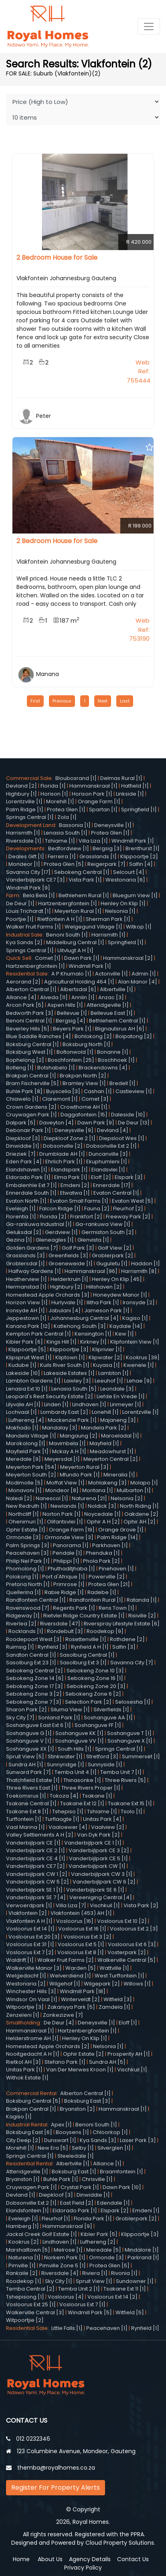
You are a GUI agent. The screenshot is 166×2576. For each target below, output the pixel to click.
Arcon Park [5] (25, 1005)
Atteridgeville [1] (108, 1005)
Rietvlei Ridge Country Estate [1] (84, 1615)
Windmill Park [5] (90, 2312)
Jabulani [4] (65, 1310)
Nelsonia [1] (120, 911)
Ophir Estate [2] (83, 2054)
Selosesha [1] (132, 1702)
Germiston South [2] (107, 1232)
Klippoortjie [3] (69, 1349)
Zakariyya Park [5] (71, 2007)
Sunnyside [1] (105, 1764)
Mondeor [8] (62, 1490)
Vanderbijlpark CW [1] (97, 1866)
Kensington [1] (93, 1334)
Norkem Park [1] (64, 2257)
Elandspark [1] (69, 1169)
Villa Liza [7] (71, 1905)
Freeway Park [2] (128, 1216)
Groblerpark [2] (112, 1255)
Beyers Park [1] (72, 1028)
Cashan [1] (98, 1091)
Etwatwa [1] (75, 1193)
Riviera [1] (94, 2273)
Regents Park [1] (74, 1608)
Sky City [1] (58, 2281)
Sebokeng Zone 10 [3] (95, 1670)
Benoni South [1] (67, 935)
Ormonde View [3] (69, 1537)
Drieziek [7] (21, 1154)
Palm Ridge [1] (24, 809)
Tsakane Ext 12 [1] (82, 1803)
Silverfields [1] (111, 1709)
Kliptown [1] (70, 1357)
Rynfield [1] (145, 2328)
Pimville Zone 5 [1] (62, 2265)
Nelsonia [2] (127, 1498)
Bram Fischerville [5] (32, 1083)
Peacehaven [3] (27, 1553)
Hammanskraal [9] (67, 2226)
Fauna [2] (96, 1208)
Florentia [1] (21, 1216)
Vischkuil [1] (105, 1905)
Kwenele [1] (138, 1365)
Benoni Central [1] (29, 1020)
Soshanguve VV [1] (79, 1741)
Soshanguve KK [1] (79, 1733)
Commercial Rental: (33, 2093)
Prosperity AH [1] (128, 2054)
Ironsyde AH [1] (25, 1310)
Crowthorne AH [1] (83, 1107)
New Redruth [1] (26, 1506)
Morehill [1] (60, 801)
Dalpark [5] (21, 1122)
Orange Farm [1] (99, 801)
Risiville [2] (142, 1615)
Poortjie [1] (20, 919)
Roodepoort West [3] (34, 1639)
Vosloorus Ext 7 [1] (82, 2304)
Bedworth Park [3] (29, 1013)
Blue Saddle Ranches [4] (38, 1036)
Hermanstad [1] (26, 1287)
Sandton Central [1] (31, 1655)
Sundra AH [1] (25, 1764)
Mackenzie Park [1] (72, 1420)
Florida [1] (53, 786)
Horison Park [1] (92, 794)
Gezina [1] (19, 1240)
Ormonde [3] (23, 1537)
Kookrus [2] (23, 2242)
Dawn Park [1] (81, 958)
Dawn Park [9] (95, 1122)
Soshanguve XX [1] (30, 1749)
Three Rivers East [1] (32, 1788)
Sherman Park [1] (108, 919)
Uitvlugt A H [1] (75, 950)
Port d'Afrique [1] (63, 1576)
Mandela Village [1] (31, 1436)
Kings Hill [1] (62, 1342)
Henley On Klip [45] (117, 1279)
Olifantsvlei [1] (65, 1521)
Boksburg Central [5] (33, 2101)
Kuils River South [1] (64, 1365)
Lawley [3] (77, 1381)
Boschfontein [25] (71, 1060)
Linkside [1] (130, 794)
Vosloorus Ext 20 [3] (34, 1937)
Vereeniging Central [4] (100, 1897)
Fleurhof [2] (128, 1208)
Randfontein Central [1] (36, 1600)
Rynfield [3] (52, 1647)
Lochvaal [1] (21, 1412)
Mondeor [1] (24, 864)
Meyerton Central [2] (110, 1459)
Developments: (27, 848)
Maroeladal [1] (120, 1436)
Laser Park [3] (138, 2140)
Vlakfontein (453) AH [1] (81, 1913)
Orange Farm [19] (72, 1529)
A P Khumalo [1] (71, 973)
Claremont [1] (60, 1099)
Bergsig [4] (70, 1020)
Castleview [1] (133, 1091)
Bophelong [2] (25, 1060)
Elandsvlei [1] (108, 1169)
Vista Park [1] (85, 880)
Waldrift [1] (20, 1960)
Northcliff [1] (23, 1514)
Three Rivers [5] (125, 1780)
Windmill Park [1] (132, 841)
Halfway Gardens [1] (34, 1271)
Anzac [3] (111, 997)
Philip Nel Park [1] (28, 1561)
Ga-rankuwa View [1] (102, 1224)
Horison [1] (54, 794)
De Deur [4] (59, 2022)
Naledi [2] (19, 1498)
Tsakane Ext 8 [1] (27, 1811)
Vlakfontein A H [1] (29, 1921)
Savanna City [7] (131, 1662)
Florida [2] (53, 1216)
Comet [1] (48, 958)
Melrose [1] (68, 2250)
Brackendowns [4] (103, 1067)
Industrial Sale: (26, 935)
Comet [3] (95, 1099)
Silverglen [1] (114, 2148)
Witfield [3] (117, 1999)
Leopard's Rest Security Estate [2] (49, 1396)
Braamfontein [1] (121, 2171)
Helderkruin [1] (69, 1279)
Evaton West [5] (132, 1201)
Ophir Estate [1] (25, 1529)
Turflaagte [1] (62, 1819)
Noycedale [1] (102, 1514)
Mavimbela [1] (67, 1443)
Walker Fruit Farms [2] (65, 1960)
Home (21, 2559)
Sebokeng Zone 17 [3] (34, 1686)
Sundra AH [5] (107, 2062)
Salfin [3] (124, 1647)
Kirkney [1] (93, 1342)
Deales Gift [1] (26, 856)
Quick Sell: (20, 958)
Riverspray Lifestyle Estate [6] (122, 1623)
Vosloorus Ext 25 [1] (31, 2304)
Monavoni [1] (25, 1490)
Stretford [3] (102, 1756)
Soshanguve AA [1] (108, 1717)
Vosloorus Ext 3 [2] (87, 1937)
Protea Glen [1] (66, 809)
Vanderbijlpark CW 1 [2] (36, 1874)
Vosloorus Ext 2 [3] (134, 1929)
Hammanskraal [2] (128, 958)
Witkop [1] (139, 927)
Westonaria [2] (26, 1983)
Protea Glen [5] (64, 864)
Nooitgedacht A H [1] (32, 2054)
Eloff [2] (101, 1177)
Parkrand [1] (143, 2257)
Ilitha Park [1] (103, 1302)
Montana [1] (97, 1490)
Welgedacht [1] (26, 1975)
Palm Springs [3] (27, 1545)
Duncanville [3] (108, 1154)
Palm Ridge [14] (117, 1537)
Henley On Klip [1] (123, 903)
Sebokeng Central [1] (81, 872)
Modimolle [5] (24, 1483)
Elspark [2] (115, 2210)
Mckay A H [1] (69, 1451)
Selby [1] (83, 2148)
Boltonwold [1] (75, 1052)
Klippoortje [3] (140, 2234)
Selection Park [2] (88, 1702)
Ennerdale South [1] (31, 1193)
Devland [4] (112, 1130)
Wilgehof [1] (64, 1983)
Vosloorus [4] (66, 2297)
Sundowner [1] (135, 2281)
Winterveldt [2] (80, 1999)
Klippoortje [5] (27, 1349)
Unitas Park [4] (102, 1819)
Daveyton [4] (56, 1122)
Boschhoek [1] (116, 1060)
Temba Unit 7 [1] (121, 1772)
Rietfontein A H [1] (59, 919)
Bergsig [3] (107, 848)
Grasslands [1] (98, 856)
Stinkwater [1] (65, 1756)
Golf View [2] (115, 1248)
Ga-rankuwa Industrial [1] (39, 1224)
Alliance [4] (21, 997)
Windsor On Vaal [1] (31, 1999)
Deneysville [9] (74, 1130)
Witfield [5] (129, 2312)
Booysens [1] (72, 2132)
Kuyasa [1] (106, 1365)
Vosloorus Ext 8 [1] (80, 1952)
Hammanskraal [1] (93, 786)
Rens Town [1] (116, 1608)
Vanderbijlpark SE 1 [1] (34, 1890)
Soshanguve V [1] (28, 1741)
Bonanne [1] (112, 1052)
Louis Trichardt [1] (28, 911)
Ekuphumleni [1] (106, 1161)
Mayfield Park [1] (27, 1451)
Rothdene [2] (127, 1639)
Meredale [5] (103, 2250)
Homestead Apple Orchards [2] (47, 2046)
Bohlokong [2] (93, 1036)
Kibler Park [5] (99, 2234)
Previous (62, 701)
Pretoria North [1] (28, 1584)
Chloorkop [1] (110, 2132)
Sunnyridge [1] (65, 1764)
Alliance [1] (107, 2163)
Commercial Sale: (30, 778)
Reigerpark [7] (106, 864)
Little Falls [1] (67, 2328)
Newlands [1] (67, 1506)
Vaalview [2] (107, 1827)
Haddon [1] (145, 1263)
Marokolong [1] (25, 1443)
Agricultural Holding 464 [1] (79, 982)
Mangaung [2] (78, 1436)
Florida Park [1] (93, 2218)
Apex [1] (61, 2124)
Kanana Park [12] (28, 1326)
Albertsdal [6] (78, 989)
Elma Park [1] (70, 1177)
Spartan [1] (103, 809)
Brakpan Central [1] (31, 1075)
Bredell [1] (122, 1083)
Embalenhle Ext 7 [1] (31, 1185)
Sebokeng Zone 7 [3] (33, 1702)
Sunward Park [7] (28, 1772)
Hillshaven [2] (104, 1287)
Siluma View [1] (70, 1709)
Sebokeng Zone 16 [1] (95, 1678)
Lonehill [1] (105, 1412)
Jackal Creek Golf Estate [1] (41, 2234)
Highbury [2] (66, 1287)
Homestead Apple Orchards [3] (47, 1295)
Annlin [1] (83, 997)
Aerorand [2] (23, 982)
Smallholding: (25, 2022)
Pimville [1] (22, 2265)
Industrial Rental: (28, 2124)
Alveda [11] (54, 997)
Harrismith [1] (23, 833)
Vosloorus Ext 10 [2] (122, 1921)
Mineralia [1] (119, 1474)
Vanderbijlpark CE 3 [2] (99, 1850)
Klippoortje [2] (139, 856)
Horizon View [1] (27, 1302)
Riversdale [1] (23, 841)
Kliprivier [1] (107, 1349)
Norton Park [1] (62, 1514)
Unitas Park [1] (24, 2069)
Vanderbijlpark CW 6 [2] (104, 1882)
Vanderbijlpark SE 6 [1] (95, 1890)
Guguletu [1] (112, 1263)
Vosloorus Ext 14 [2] (112, 2297)
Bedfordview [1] (68, 848)
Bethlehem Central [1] (117, 1020)
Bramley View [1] (84, 1083)
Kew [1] (124, 1334)
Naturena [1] (24, 2257)
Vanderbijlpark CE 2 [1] (35, 1850)
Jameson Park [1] (107, 1310)
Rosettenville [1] (85, 1639)
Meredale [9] (23, 1459)
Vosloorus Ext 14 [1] (30, 1929)
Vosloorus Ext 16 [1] (82, 1929)
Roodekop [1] (23, 2281)
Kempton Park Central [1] (38, 1334)
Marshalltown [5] (28, 2250)
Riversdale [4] (60, 2273)
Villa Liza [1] (93, 841)
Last (125, 701)
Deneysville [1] (113, 825)
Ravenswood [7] (27, 1608)
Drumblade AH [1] (62, 1154)
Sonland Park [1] (59, 1717)
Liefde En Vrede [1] (121, 1396)
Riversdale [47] (60, 1623)
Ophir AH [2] (139, 1521)
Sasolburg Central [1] (87, 1655)
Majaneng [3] (118, 1420)
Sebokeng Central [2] (34, 1670)
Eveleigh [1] (21, 1208)
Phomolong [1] (25, 1568)
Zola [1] (67, 817)
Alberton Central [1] (31, 989)
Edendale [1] (113, 2203)
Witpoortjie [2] (25, 2320)
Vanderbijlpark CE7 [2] (35, 1866)
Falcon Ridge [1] (60, 1208)
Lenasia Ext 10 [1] (27, 1389)
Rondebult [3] (65, 1631)
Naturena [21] (89, 1498)
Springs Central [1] (30, 817)
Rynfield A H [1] (90, 1647)
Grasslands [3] (25, 1255)
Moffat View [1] (66, 1483)
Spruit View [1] (94, 2281)
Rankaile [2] (22, 2273)
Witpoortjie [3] (25, 2007)
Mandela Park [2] (103, 1428)
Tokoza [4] (64, 1796)
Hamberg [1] (22, 2226)
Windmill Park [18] (82, 1991)
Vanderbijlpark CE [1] (33, 1843)
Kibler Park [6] (24, 1342)
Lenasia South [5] (74, 1389)
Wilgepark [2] (102, 1983)
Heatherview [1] (26, 1279)
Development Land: (32, 825)
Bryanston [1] (23, 2179)
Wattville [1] (114, 1968)
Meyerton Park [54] (31, 1467)
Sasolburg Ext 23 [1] (31, 1662)
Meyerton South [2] (31, 1474)
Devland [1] (20, 2195)
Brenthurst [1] (143, 848)
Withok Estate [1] (27, 2077)
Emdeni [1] (146, 2210)
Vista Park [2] (140, 1905)
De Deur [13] (134, 1122)
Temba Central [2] (30, 2289)
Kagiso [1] (135, 1318)
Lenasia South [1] (65, 833)
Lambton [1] (113, 1373)
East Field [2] (76, 2203)
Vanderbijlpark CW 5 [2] (37, 1882)
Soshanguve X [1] (129, 1741)
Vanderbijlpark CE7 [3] (35, 880)
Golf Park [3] (78, 1248)
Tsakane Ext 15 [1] (130, 1803)
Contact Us (133, 2559)
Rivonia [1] (124, 2273)
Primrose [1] (69, 1584)
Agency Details (90, 2559)
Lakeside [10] (23, 1373)
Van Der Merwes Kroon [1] (79, 2069)
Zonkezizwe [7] (63, 2015)
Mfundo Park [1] (80, 1474)
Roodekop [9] (105, 1631)
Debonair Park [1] (28, 1130)
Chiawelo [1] (22, 1099)
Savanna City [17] (28, 872)
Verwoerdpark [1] (29, 1905)
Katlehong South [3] (80, 1326)
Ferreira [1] (62, 856)
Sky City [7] (20, 1717)
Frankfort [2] (86, 1216)
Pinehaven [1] (116, 1568)
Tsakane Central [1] (31, 1803)
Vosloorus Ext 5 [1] (81, 1944)
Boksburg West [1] (29, 1052)
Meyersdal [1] (62, 1459)
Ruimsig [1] (20, 1647)
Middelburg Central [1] (75, 942)
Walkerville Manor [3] (34, 1968)
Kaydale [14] (125, 1326)
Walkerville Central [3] (35, 2312)
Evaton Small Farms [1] (79, 1201)
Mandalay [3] (59, 1428)
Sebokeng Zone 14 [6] (35, 1678)
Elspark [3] (129, 1177)
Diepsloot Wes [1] (121, 1138)
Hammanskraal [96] (91, 1271)
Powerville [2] (107, 1576)
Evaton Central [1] (116, 1193)
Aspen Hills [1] (65, 1005)
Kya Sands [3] (98, 2140)
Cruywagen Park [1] (31, 1114)
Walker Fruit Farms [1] (33, 927)
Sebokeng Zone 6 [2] (93, 1694)
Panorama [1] (71, 1545)
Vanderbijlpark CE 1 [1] (92, 1843)
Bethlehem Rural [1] (84, 895)
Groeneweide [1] (71, 1263)
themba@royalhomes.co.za (56, 2468)
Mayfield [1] (104, 1443)
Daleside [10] (128, 1114)
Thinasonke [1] (82, 1780)
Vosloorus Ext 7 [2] (30, 1952)
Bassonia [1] (75, 825)
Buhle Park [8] (24, 1091)
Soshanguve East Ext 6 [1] (38, 1725)
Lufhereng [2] (97, 2242)
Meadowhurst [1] (112, 1451)
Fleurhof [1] (56, 2218)
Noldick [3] (102, 1506)
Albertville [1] (116, 989)
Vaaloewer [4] (68, 1827)
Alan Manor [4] (137, 982)
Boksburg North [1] (86, 1044)
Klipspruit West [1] (29, 1357)
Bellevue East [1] (112, 1013)
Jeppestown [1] (26, 1318)
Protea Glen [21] (109, 1584)
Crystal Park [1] (80, 2187)
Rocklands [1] (25, 1631)
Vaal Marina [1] (25, 1827)
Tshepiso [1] (67, 1811)
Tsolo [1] (131, 1811)
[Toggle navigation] (149, 26)
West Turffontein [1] (119, 1975)
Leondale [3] (117, 1389)
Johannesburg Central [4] (84, 1318)
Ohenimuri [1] (25, 1521)
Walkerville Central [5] (126, 1960)
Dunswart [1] (60, 2140)
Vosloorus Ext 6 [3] (132, 1944)
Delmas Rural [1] (121, 778)
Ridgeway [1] (23, 1615)
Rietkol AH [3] (23, 2062)
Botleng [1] (20, 1067)
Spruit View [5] (25, 1756)
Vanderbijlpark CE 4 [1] (35, 1858)
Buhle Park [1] (60, 2179)
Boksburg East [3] (87, 2101)
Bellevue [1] (72, 1013)
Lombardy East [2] (64, 1412)
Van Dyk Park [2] (98, 1835)
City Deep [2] (23, 2140)
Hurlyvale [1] (67, 1302)
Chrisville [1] (97, 2179)
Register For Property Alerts (55, 2487)
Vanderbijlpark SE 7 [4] (36, 1897)
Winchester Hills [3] (31, 1991)
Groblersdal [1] (25, 1263)
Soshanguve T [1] (129, 1733)
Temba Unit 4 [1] (76, 1772)
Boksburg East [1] (74, 2171)
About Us (50, 2559)
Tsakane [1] (97, 1796)
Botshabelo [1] (56, 1067)
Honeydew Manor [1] (120, 1295)
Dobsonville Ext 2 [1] (111, 1146)
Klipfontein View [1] (134, 1342)
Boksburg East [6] (29, 2132)
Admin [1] (144, 973)
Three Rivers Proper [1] (90, 1788)
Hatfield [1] (135, 786)
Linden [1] (56, 1404)
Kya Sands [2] (24, 942)
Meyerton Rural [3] (84, 1467)
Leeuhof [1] (109, 1381)
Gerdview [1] (61, 1232)
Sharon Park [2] (26, 1709)
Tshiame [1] (60, 841)
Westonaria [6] (125, 880)
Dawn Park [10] (122, 2187)
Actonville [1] (111, 973)
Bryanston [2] (77, 2109)
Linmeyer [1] (125, 1404)
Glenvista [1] (93, 1240)
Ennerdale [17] (111, 1185)
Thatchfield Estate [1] (33, 1780)
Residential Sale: (28, 973)
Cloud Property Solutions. (120, 2543)
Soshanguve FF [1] (98, 1725)
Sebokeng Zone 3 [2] (34, 1694)
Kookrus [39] (143, 1357)
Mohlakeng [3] (107, 1483)
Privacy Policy (83, 2568)
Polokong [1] (22, 1576)
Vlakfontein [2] (27, 1913)
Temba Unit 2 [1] (79, 2289)
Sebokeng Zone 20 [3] (96, 1686)
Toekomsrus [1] (26, 1796)
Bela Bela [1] (39, 895)
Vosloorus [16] (74, 1921)
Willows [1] (137, 1983)
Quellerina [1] (23, 1592)
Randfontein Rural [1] (96, 1600)
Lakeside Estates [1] (69, 1373)
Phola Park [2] (101, 1561)
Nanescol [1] (52, 1498)
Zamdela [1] (114, 2007)
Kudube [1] (22, 1365)
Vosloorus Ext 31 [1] (30, 1944)
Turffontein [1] (23, 1819)
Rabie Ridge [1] (64, 1592)
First (35, 701)
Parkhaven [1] (110, 1545)
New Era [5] (53, 2148)
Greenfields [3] (68, 1255)
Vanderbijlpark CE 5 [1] (98, 1858)
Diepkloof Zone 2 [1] (69, 1138)
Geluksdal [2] (23, 1232)
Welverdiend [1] (70, 1975)
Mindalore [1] (142, 2250)
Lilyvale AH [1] (23, 1404)
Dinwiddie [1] (22, 1146)
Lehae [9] (139, 1381)
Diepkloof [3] (23, 1138)
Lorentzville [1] (24, 801)
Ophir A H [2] (103, 1521)
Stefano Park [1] (65, 2062)
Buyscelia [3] (63, 1091)
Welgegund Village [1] (93, 927)
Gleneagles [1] (55, 1240)
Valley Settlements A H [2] (39, 1835)
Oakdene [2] (141, 1514)
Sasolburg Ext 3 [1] (83, 1662)
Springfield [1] (139, 809)
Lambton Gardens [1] (33, 1381)
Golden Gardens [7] (32, 1248)
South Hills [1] (74, 1749)
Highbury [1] (21, 794)
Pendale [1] (67, 1553)
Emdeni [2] (75, 1185)
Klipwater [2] (105, 1357)
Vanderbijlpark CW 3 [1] (101, 1874)
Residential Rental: (31, 2163)
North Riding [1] (139, 1506)
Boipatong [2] (133, 1036)
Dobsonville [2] (63, 1146)
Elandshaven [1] (26, 1169)
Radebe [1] (101, 1592)
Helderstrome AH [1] (32, 2038)
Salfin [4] (141, 864)
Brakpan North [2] (83, 1075)
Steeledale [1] (75, 2156)
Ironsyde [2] (139, 1302)
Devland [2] (21, 786)
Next (102, 701)
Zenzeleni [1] (22, 2015)
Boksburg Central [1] (32, 1044)
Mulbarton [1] (134, 1490)
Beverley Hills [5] (27, 1028)
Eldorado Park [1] (28, 1177)
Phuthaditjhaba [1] (71, 1568)
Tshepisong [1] (25, 2297)
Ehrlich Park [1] (64, 1161)
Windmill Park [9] (28, 888)
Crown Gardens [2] (31, 1107)
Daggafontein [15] (84, 1114)
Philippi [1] (66, 1561)
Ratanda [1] (142, 1600)
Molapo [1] (144, 1483)
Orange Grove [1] (121, 1529)
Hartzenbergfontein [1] (67, 903)
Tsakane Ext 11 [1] (124, 2289)
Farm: (14, 895)
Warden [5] (80, 1968)
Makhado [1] (22, 1428)
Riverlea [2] (21, 1623)
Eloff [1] (128, 2022)
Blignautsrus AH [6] (119, 1028)
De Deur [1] (20, 903)
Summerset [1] (141, 1756)
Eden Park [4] (24, 1161)
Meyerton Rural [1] (78, 911)
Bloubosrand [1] (76, 778)
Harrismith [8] (139, 1271)
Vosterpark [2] (126, 1952)
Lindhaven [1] (89, 1404)
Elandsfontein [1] (27, 2210)
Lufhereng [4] (26, 1420)
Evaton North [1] (26, 1201)
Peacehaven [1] (107, 2328)
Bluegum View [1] (135, 895)
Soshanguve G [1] (29, 1733)
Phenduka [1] (103, 1553)
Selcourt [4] (128, 872)
